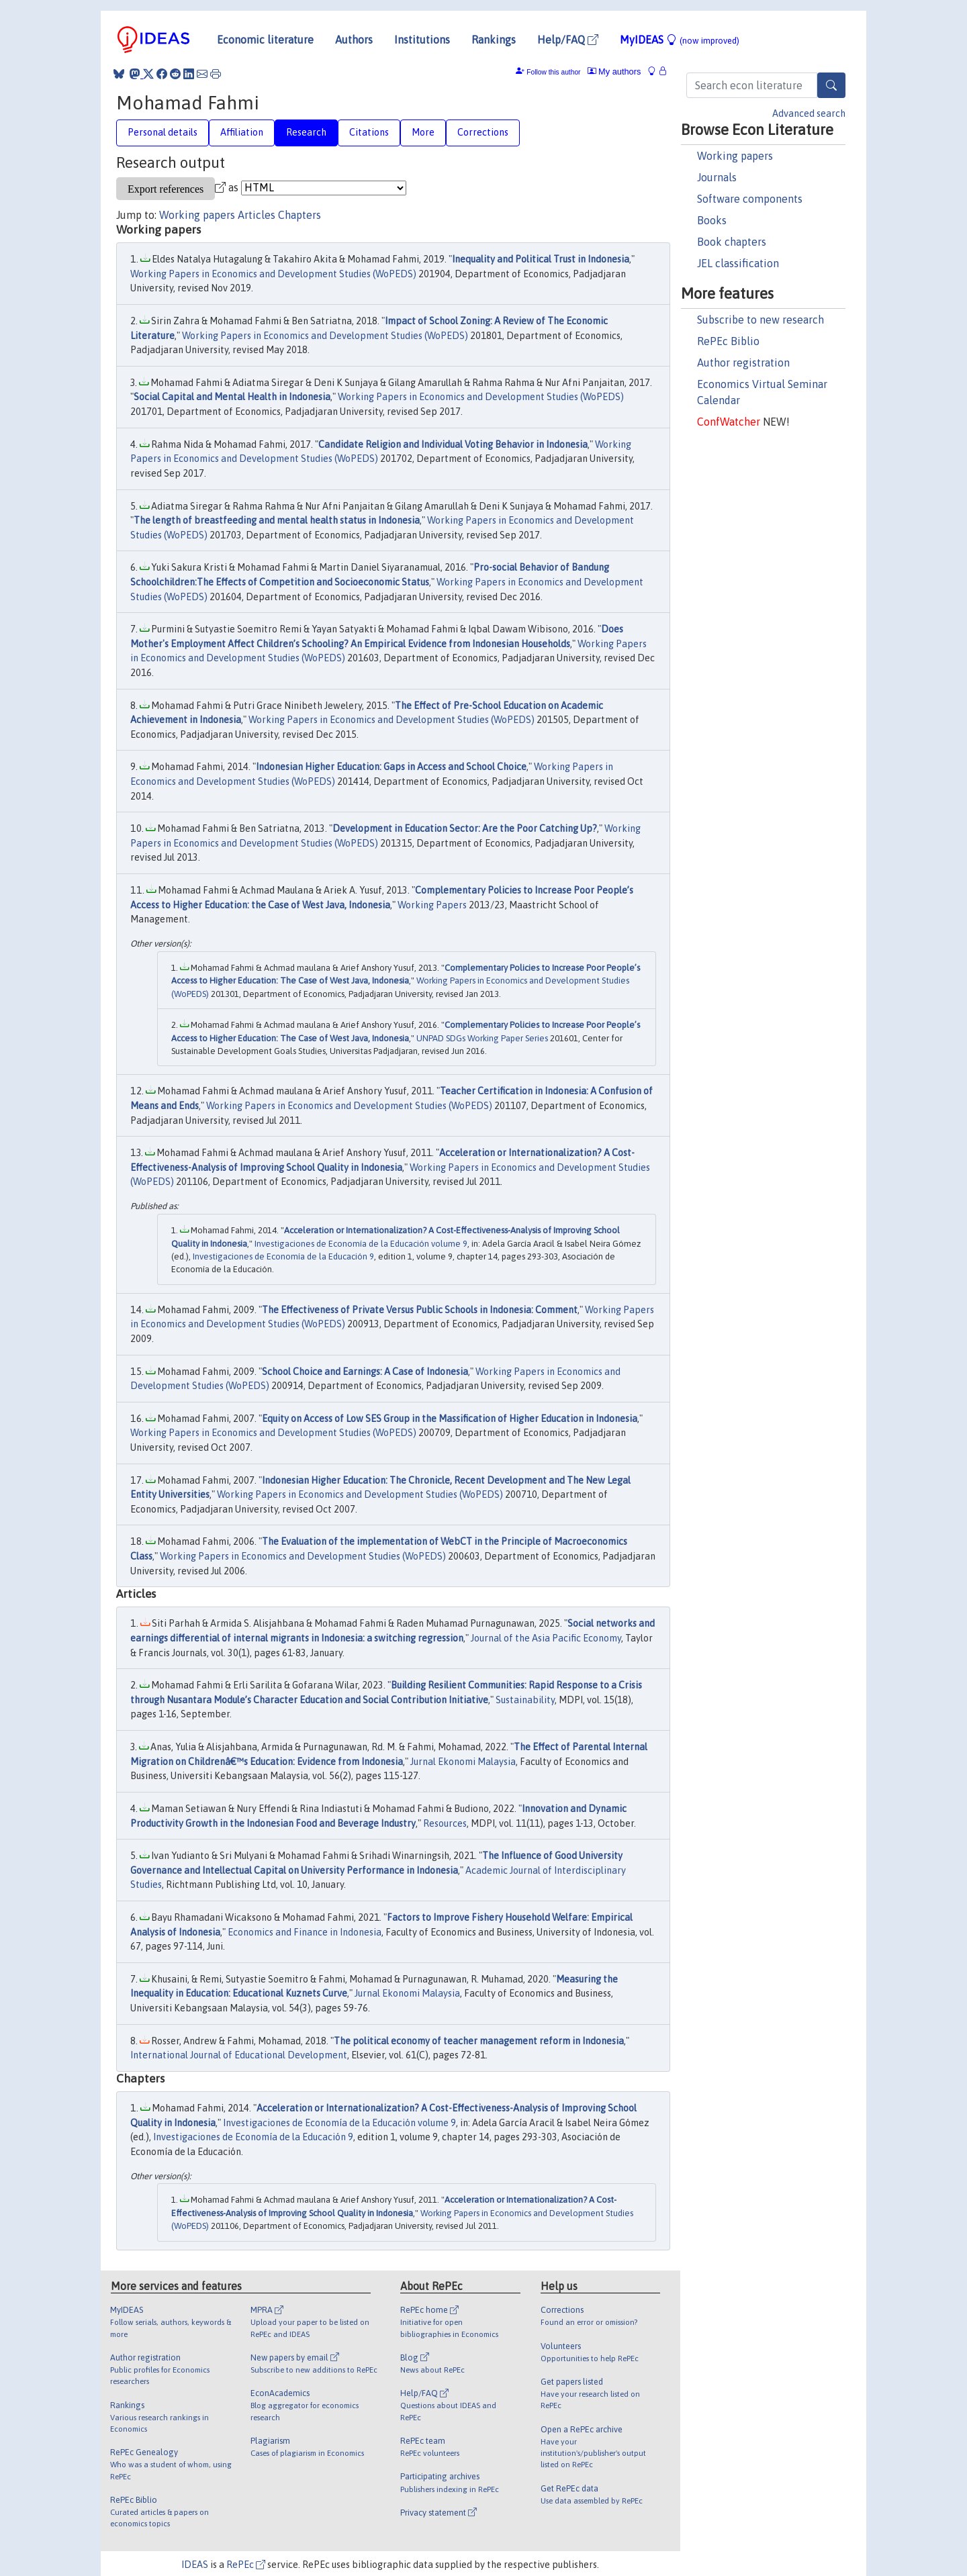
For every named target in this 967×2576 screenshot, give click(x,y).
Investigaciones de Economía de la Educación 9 (283, 1256)
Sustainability (525, 1700)
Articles (256, 215)
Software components (749, 199)
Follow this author (553, 72)
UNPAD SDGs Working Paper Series (482, 1038)
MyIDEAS (679, 40)
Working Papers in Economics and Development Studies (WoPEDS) (273, 274)
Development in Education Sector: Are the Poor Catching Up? (464, 828)
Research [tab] (306, 132)
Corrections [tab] (482, 132)
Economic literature (265, 40)
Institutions (422, 40)
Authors (354, 40)
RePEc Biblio (728, 341)
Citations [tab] (369, 132)
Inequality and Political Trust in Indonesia (540, 259)
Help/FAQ (567, 40)
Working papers (735, 156)
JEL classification (738, 263)
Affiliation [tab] (241, 132)
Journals (717, 177)
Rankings (493, 40)
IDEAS (194, 2564)
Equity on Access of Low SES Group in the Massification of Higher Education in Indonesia (449, 1418)
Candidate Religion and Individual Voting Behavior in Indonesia (453, 444)
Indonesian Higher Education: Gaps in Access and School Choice (391, 766)
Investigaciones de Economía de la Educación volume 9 (361, 1244)
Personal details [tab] (162, 132)
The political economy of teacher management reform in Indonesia (479, 2041)
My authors (614, 71)
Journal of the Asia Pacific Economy (546, 1638)
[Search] (831, 85)
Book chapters (731, 242)
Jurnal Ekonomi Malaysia (463, 1761)
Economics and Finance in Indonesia (304, 1932)
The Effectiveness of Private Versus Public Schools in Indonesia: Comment (420, 1309)
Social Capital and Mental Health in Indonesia (232, 396)
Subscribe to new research (760, 320)
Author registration (743, 362)
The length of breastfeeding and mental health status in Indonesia (277, 520)
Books (712, 220)
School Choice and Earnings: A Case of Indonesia (365, 1371)
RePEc (245, 2564)
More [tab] (423, 132)
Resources (445, 1823)
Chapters (299, 215)
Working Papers (432, 905)
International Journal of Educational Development (238, 2055)
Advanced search (808, 113)
